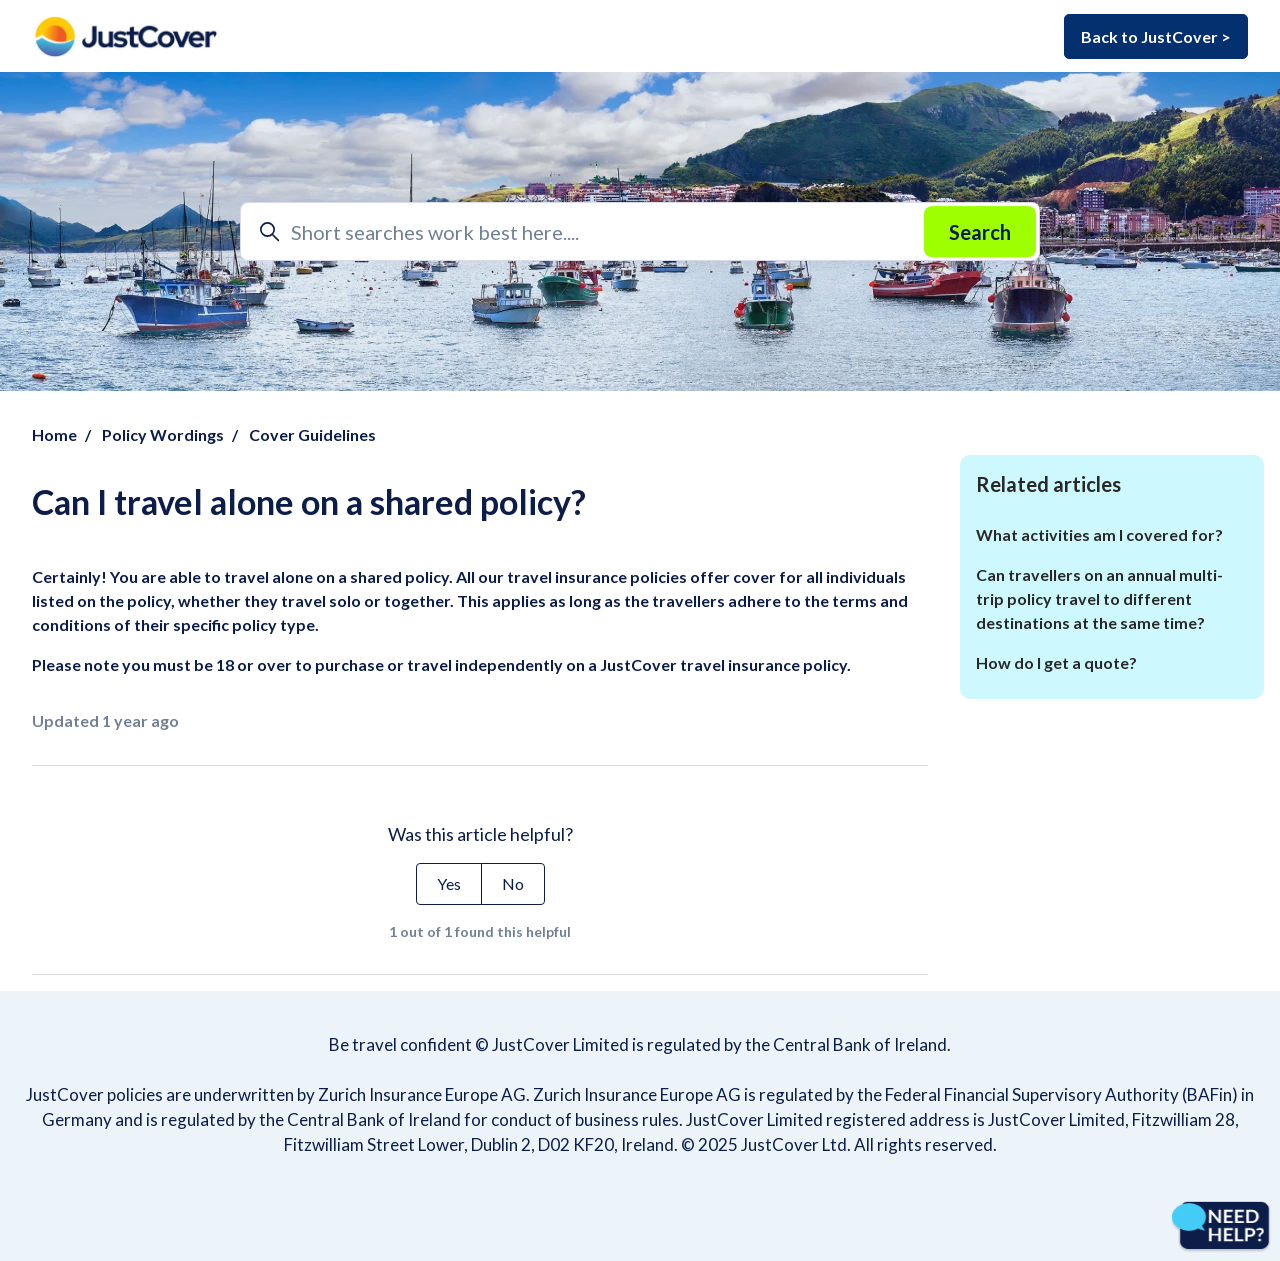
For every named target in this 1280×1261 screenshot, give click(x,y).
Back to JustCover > (1156, 36)
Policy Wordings (163, 434)
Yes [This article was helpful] (449, 883)
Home (54, 434)
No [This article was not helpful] (513, 883)
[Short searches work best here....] (640, 231)
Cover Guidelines (312, 434)
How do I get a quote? (1056, 662)
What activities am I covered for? (1099, 534)
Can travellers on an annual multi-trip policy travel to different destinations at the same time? (1099, 598)
